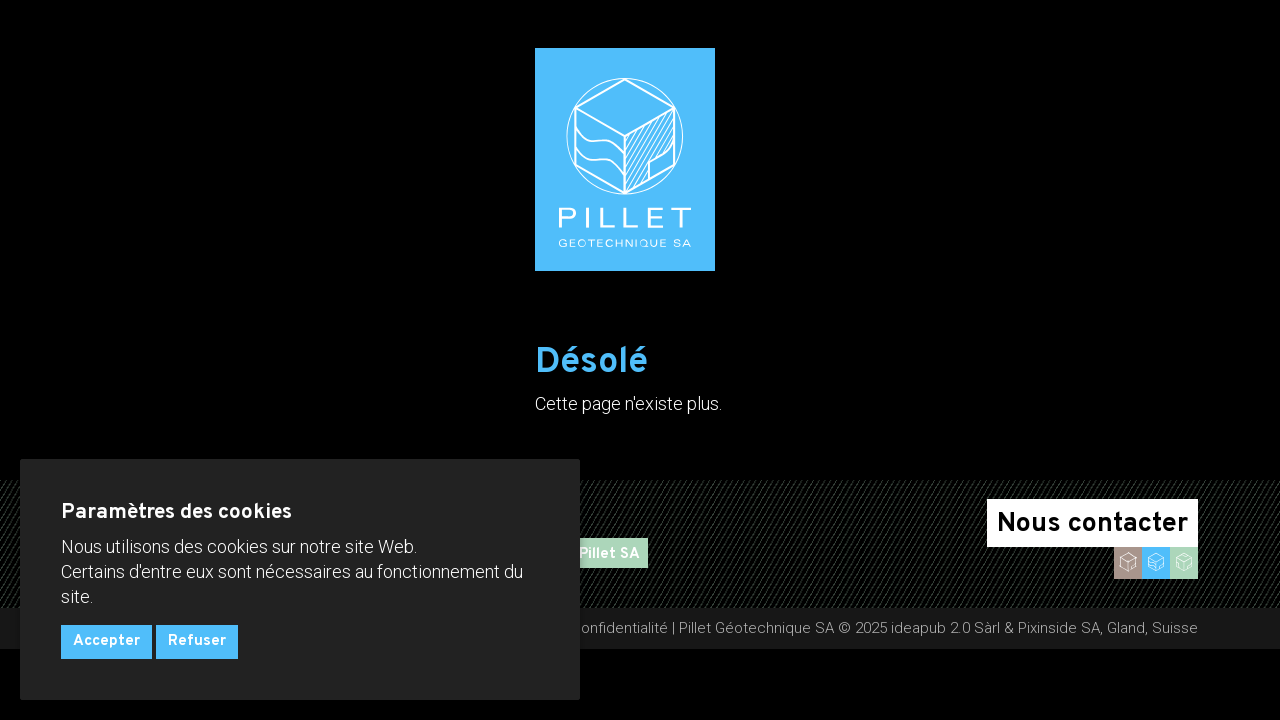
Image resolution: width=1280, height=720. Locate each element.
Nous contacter (1092, 524)
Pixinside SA (1059, 628)
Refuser (197, 641)
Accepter (106, 641)
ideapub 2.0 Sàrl (945, 628)
